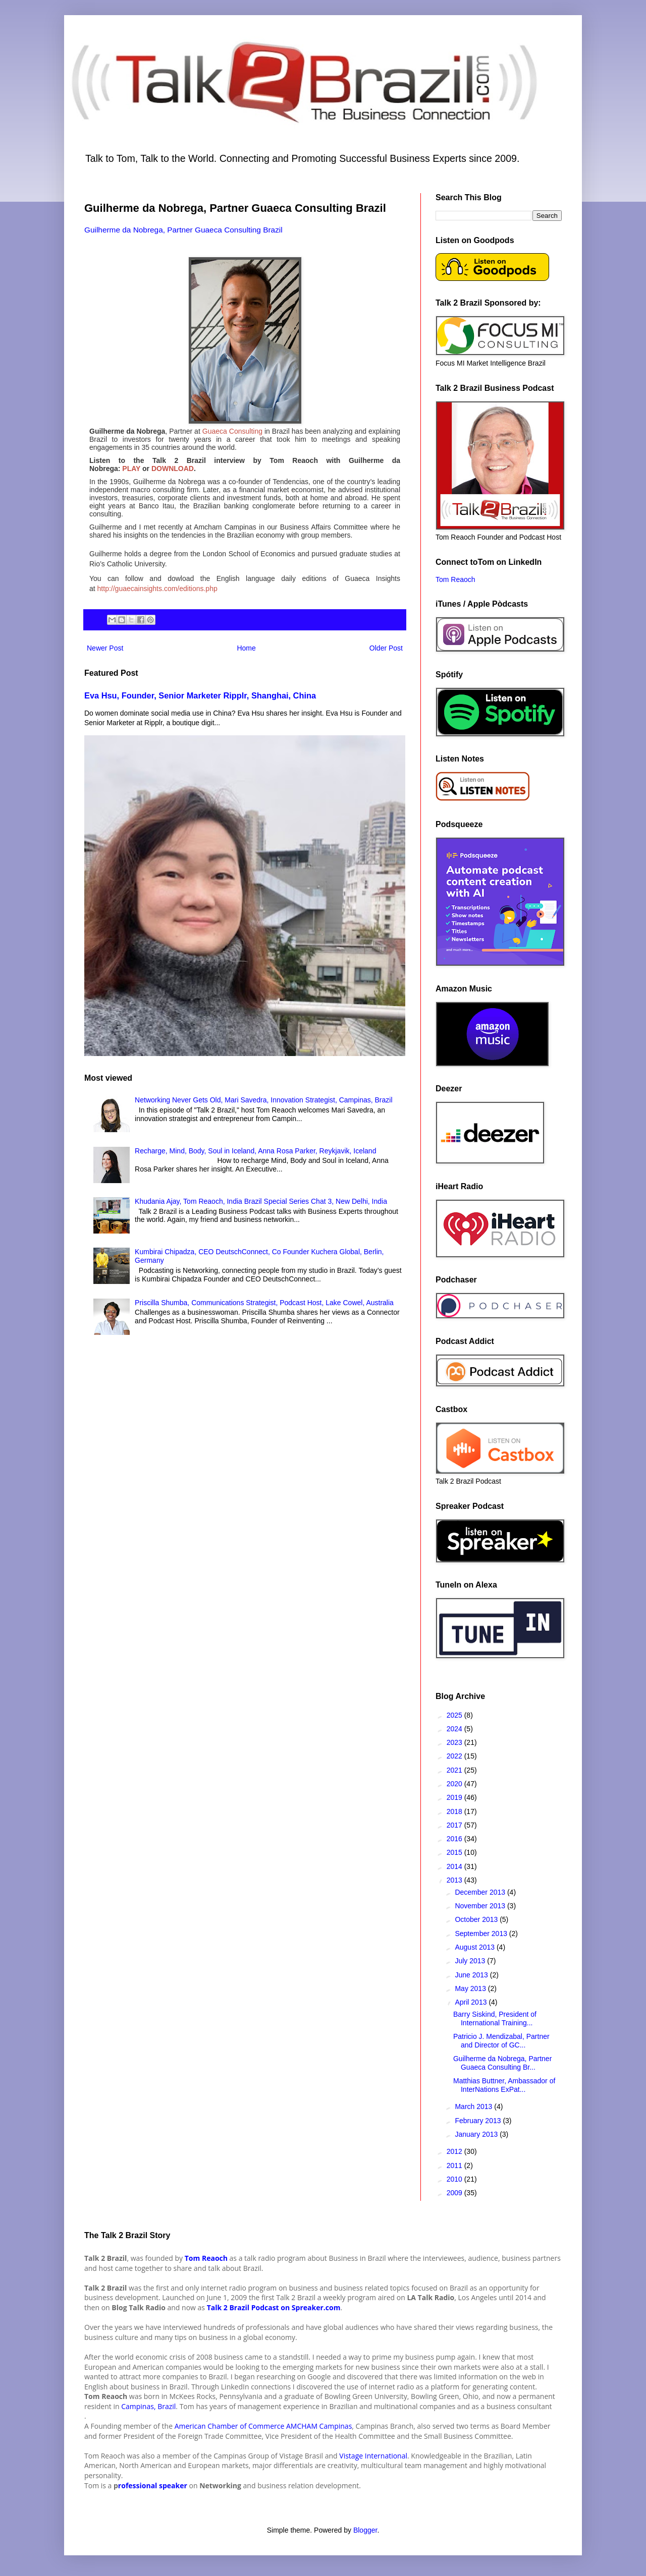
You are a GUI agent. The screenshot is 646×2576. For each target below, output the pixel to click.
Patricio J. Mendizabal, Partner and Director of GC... (501, 2040)
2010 (455, 2179)
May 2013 (471, 1988)
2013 (455, 1880)
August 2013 (476, 1947)
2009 (455, 2193)
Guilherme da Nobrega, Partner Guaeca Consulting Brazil (183, 229)
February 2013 (479, 2121)
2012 (455, 2151)
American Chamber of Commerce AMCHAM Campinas (263, 2426)
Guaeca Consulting (233, 431)
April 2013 (472, 2002)
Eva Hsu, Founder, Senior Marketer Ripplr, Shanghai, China (200, 695)
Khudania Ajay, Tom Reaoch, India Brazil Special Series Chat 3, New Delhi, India (261, 1201)
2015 (455, 1852)
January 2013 (477, 2134)
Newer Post (105, 648)
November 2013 (481, 1906)
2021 (455, 1770)
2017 (455, 1825)
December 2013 (481, 1892)
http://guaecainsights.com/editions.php (157, 588)
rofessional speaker (152, 2485)
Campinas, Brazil (148, 2406)
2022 (455, 1756)
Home (246, 648)
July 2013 (471, 1961)
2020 (455, 1784)
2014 (455, 1866)
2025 (455, 1715)
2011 (455, 2165)
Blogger (365, 2530)
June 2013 (472, 1975)
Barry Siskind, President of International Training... (494, 2018)
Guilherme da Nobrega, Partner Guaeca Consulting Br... (502, 2063)
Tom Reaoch (455, 579)
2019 (455, 1797)
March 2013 (474, 2106)
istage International (375, 2456)
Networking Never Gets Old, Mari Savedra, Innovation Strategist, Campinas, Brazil (263, 1100)
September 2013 (482, 1933)
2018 (455, 1811)
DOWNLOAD (172, 468)
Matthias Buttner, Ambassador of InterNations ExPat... (504, 2085)
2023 (455, 1742)
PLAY (131, 468)
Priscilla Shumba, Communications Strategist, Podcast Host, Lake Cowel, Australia (264, 1303)
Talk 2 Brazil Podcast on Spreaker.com (274, 2307)
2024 (455, 1729)
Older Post (386, 648)
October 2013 (477, 1919)
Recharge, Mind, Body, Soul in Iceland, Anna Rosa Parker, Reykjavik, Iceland (255, 1151)
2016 (455, 1839)
